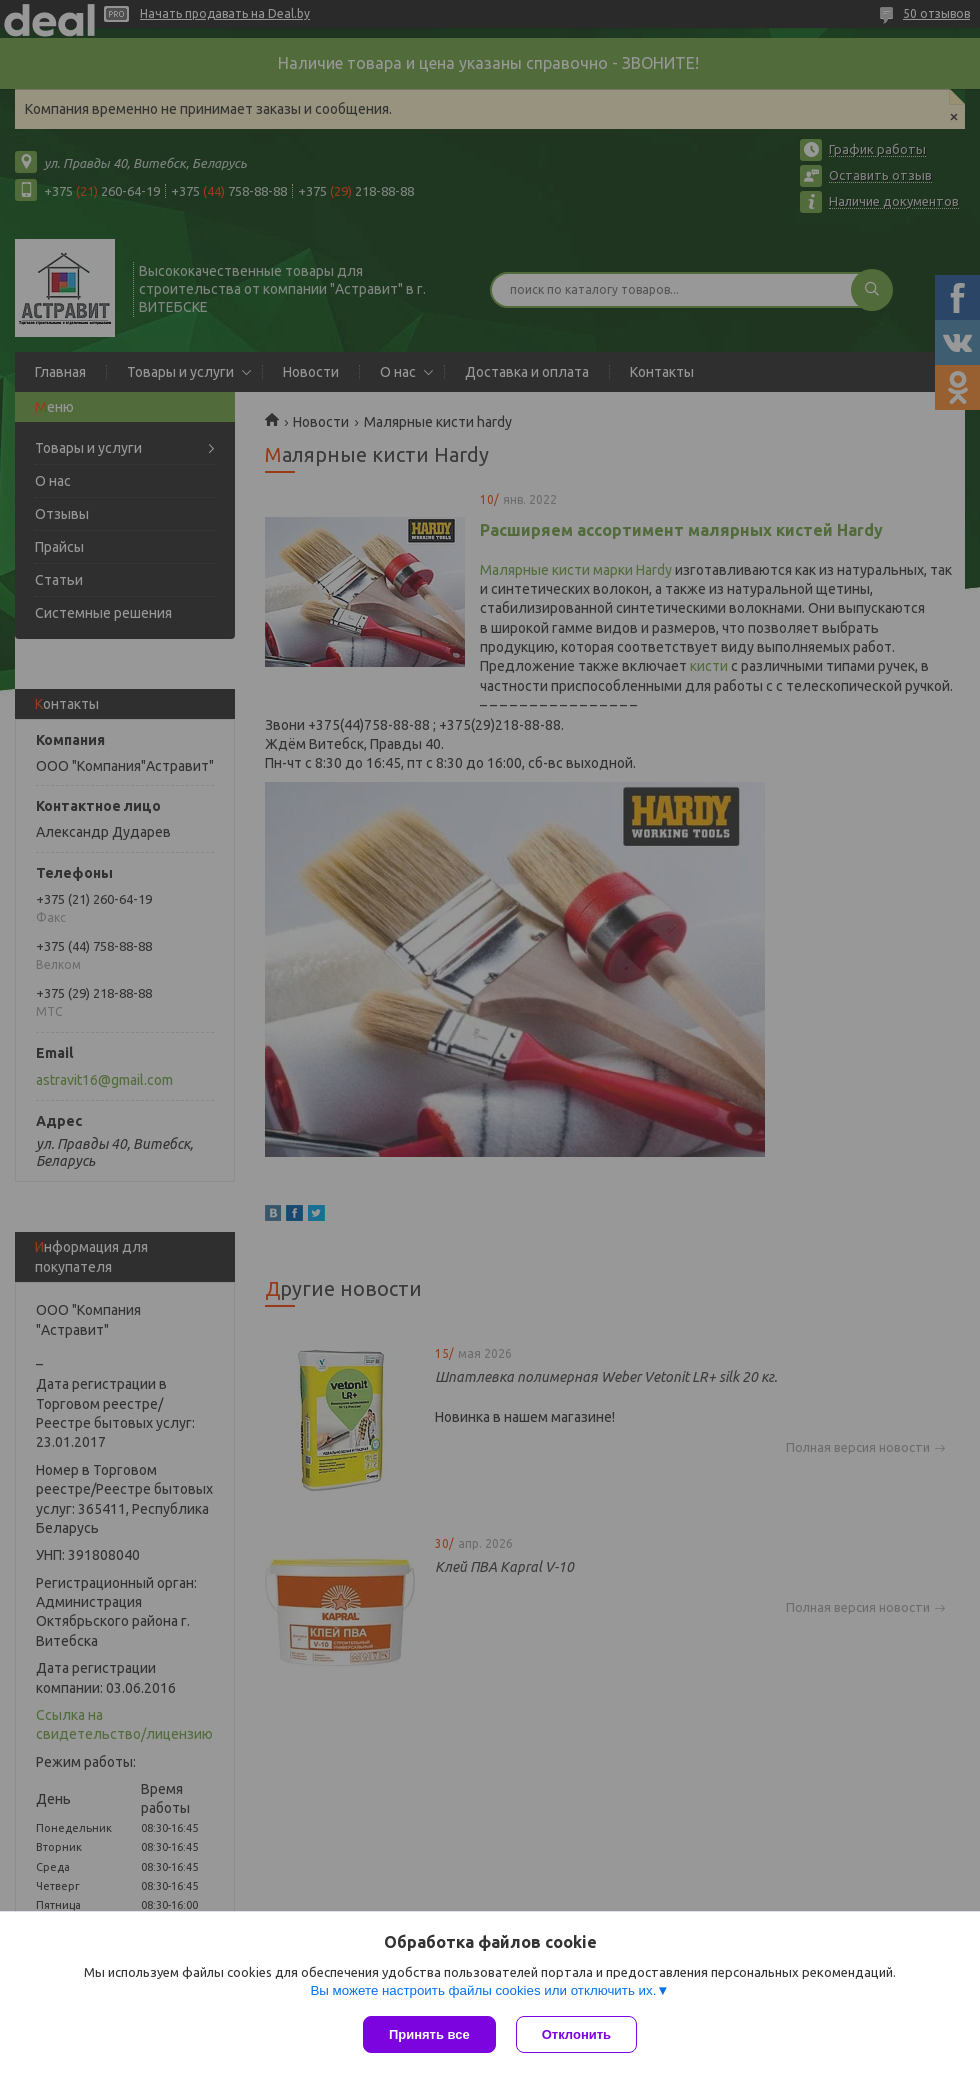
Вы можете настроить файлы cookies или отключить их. (483, 1990)
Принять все (429, 2034)
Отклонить (576, 2034)
